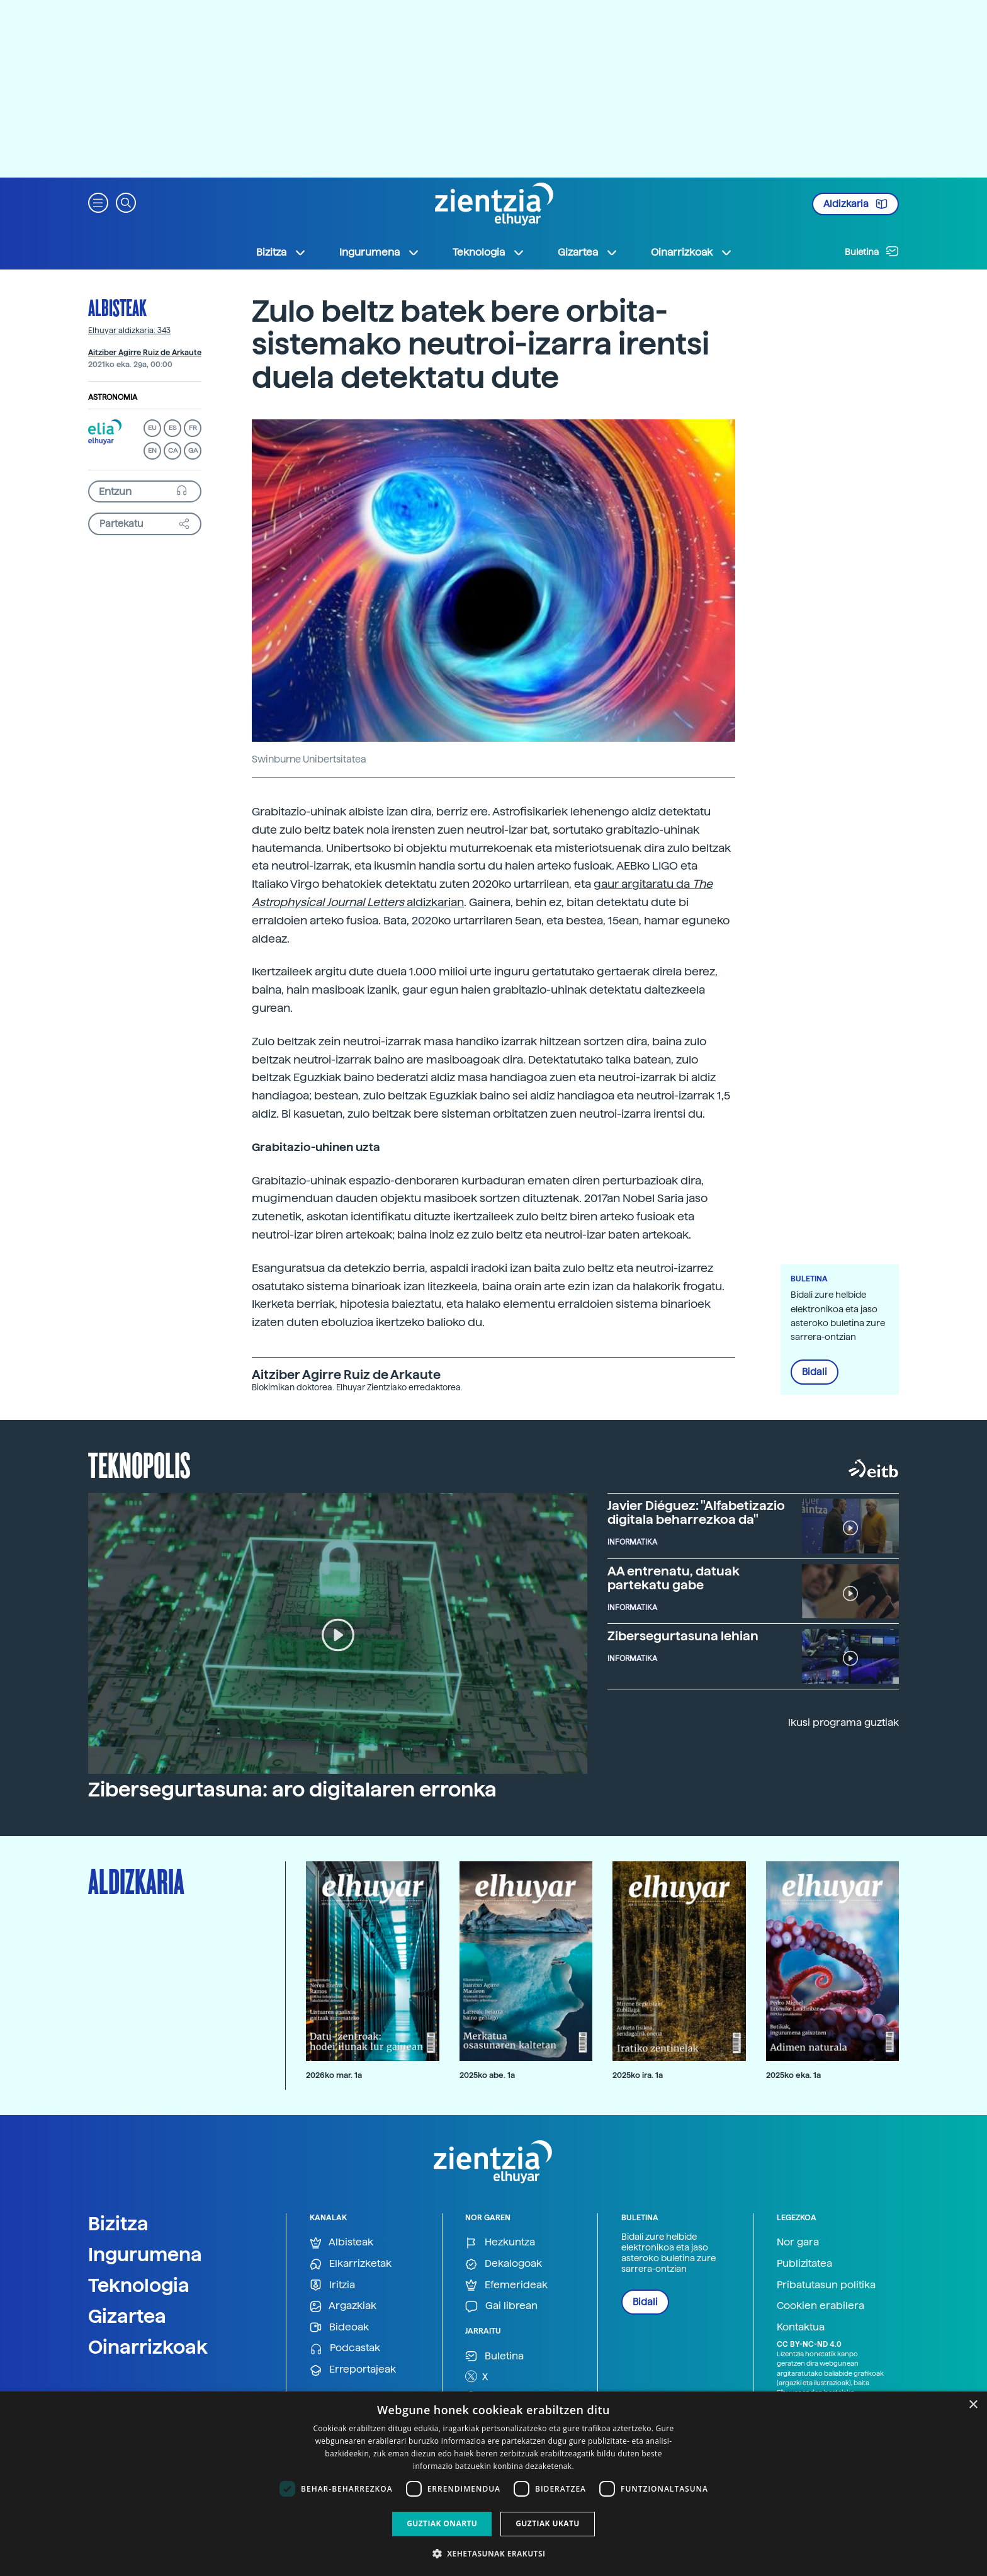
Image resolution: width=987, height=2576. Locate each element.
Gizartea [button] (588, 252)
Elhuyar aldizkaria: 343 (129, 330)
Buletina (872, 251)
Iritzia (332, 2285)
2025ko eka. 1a (793, 2075)
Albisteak (117, 307)
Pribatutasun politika (826, 2285)
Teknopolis (139, 1464)
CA (173, 450)
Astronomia (112, 397)
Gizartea (127, 2316)
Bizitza (118, 2223)
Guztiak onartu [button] (442, 2523)
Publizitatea (804, 2263)
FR (193, 428)
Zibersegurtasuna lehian (683, 1635)
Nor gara (798, 2242)
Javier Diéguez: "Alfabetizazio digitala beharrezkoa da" (696, 1512)
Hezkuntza (500, 2242)
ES (172, 428)
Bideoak (339, 2327)
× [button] (973, 2405)
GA (193, 450)
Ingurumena (145, 2254)
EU (152, 428)
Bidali (814, 1372)
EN (152, 450)
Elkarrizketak (351, 2264)
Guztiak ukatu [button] (548, 2523)
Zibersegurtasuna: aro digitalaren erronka (292, 1789)
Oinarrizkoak (148, 2346)
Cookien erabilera (820, 2306)
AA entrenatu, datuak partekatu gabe (673, 1577)
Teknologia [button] (489, 252)
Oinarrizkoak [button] (692, 252)
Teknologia (138, 2285)
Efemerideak (506, 2285)
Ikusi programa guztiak (843, 1722)
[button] (98, 201)
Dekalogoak (503, 2264)
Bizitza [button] (281, 252)
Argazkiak (343, 2306)
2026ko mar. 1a (334, 2075)
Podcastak (345, 2348)
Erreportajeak (353, 2369)
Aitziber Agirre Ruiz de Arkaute (144, 352)
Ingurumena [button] (379, 252)
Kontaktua (801, 2327)
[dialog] (493, 2484)
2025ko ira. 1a (637, 2075)
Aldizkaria (855, 204)
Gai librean (501, 2306)
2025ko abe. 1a (487, 2075)
